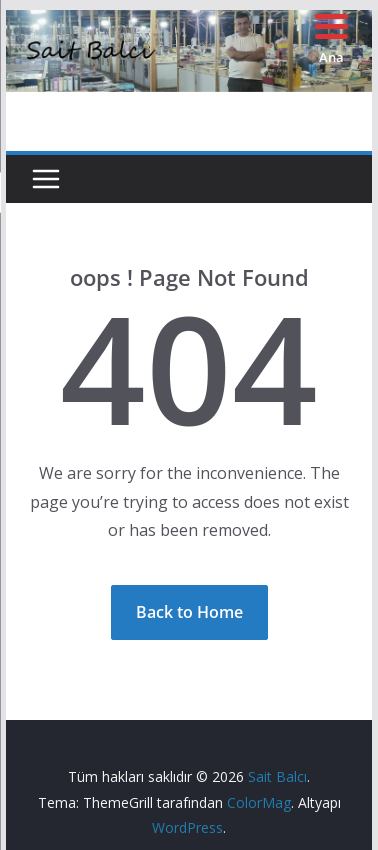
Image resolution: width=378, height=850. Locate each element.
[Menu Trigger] (331, 37)
